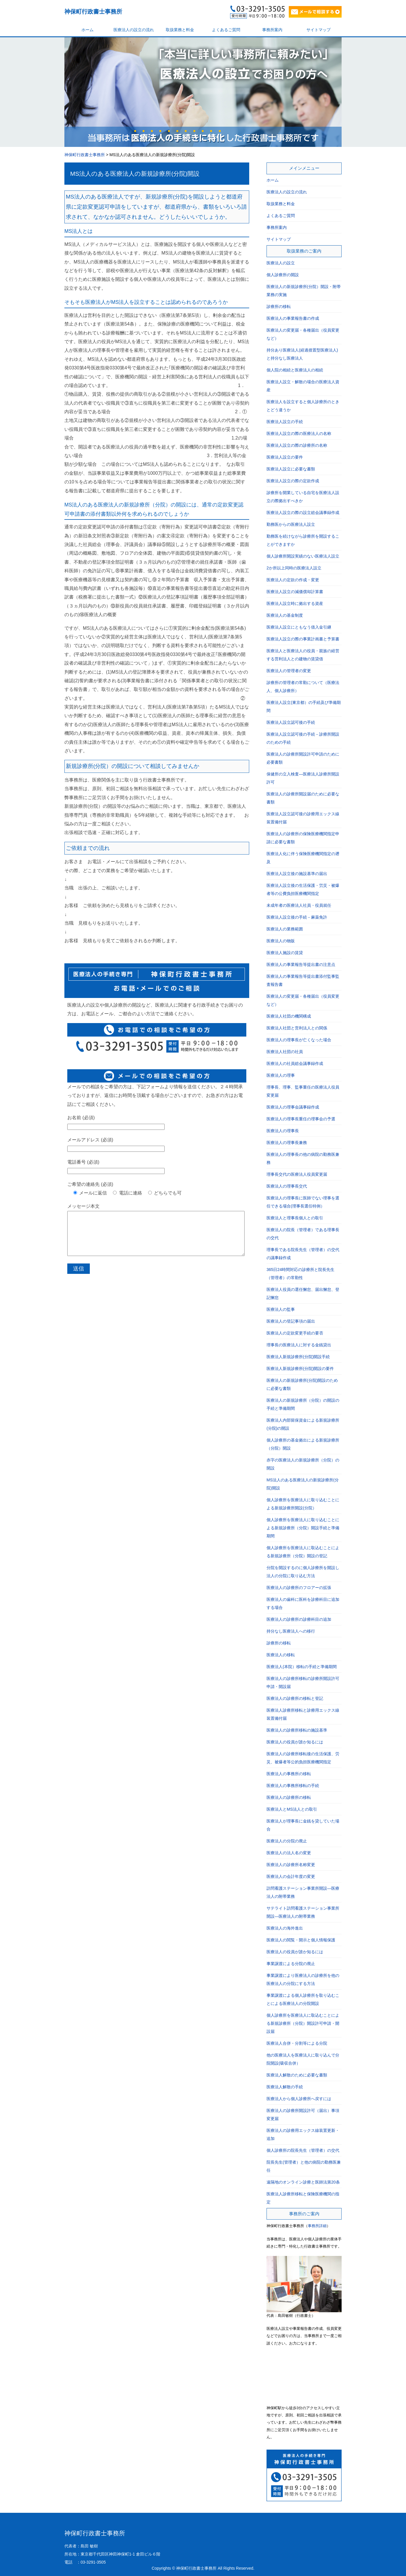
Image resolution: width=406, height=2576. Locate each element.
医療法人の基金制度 (285, 615)
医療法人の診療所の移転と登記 (295, 1698)
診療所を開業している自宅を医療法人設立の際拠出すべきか (303, 496)
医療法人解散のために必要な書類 (297, 2075)
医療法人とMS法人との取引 (292, 1809)
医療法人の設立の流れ (133, 29)
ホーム (87, 29)
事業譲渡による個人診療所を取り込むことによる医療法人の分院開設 (303, 1999)
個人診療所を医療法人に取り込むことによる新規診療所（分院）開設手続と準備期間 (303, 1527)
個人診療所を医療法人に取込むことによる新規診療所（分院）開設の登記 (303, 1551)
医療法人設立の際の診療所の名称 (297, 445)
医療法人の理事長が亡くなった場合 (299, 1039)
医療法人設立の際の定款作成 (293, 480)
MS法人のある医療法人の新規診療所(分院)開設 (135, 173)
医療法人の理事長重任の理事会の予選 (301, 1119)
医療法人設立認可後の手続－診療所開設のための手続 (303, 738)
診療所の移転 (279, 306)
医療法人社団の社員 (285, 1051)
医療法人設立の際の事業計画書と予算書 (303, 639)
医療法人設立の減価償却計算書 (295, 591)
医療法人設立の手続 (285, 421)
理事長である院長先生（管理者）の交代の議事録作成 (303, 1253)
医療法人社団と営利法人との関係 (297, 1028)
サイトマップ (318, 29)
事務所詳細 (317, 2226)
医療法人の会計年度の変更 (291, 1876)
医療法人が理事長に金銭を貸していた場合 (303, 1825)
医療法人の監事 (281, 1309)
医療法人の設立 (281, 263)
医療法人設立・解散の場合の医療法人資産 (303, 386)
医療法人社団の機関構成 (289, 1016)
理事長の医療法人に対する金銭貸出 (299, 1345)
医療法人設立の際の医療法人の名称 (299, 433)
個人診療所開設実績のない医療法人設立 (303, 556)
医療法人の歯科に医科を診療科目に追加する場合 (303, 1603)
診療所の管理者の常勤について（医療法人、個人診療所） (303, 686)
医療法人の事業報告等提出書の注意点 (301, 964)
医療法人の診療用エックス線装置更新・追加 (303, 2134)
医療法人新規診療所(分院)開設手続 (298, 1356)
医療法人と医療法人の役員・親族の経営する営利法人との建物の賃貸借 (303, 654)
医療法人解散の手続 (285, 2087)
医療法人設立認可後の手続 (291, 722)
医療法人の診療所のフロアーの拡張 (299, 1587)
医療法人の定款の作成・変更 (293, 579)
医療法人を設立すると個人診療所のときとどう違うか (303, 405)
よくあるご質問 (226, 29)
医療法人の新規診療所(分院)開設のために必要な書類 (302, 1384)
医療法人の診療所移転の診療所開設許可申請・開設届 (303, 1682)
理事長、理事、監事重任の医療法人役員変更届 (303, 1091)
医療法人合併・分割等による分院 (297, 2043)
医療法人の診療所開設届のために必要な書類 (303, 798)
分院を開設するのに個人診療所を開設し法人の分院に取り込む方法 (303, 1571)
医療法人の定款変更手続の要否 (295, 1333)
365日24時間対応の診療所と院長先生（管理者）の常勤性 (300, 1273)
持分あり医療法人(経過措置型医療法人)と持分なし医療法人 (302, 354)
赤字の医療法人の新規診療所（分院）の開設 (303, 1464)
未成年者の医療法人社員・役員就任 (299, 905)
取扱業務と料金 (180, 29)
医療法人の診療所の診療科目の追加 (299, 1619)
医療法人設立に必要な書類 (291, 469)
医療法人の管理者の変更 (289, 670)
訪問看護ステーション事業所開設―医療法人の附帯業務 (303, 1892)
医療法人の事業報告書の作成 (293, 318)
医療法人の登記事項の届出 (291, 1321)
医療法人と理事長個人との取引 (295, 1218)
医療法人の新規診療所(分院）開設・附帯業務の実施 (304, 290)
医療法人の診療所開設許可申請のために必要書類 (303, 758)
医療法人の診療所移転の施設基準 (297, 1730)
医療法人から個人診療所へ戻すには (299, 2098)
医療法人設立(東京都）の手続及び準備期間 (304, 706)
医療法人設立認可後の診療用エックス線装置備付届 (303, 818)
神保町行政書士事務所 (93, 11)
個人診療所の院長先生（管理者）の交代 (303, 2150)
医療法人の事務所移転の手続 (293, 1785)
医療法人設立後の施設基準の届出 (297, 873)
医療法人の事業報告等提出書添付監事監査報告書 (303, 980)
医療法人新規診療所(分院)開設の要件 (300, 1368)
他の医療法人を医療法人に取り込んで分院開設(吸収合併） (303, 2059)
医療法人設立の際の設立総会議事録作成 (303, 512)
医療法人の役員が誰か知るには (295, 1742)
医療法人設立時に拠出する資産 (295, 603)
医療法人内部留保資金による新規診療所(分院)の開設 (303, 1424)
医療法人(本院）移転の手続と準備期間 (302, 1666)
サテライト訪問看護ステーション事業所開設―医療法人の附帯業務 (303, 1912)
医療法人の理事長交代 (287, 1186)
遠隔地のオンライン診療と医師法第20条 (303, 2182)
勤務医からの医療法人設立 (291, 524)
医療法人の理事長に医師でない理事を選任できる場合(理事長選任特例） (303, 1202)
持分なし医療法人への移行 (291, 1631)
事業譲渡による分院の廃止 (291, 1963)
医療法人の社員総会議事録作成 (295, 1063)
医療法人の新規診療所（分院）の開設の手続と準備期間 (303, 1404)
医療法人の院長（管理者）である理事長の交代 (303, 1233)
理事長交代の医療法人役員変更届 (297, 1174)
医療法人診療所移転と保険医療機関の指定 (303, 2198)
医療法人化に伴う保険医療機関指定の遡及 (303, 857)
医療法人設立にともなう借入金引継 (299, 627)
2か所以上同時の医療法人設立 (294, 568)
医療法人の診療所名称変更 (291, 1864)
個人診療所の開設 (283, 274)
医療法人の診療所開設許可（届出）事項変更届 (303, 2114)
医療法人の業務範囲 (285, 929)
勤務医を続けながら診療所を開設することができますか (303, 540)
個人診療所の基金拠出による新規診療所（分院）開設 (303, 1444)
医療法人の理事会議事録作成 (293, 1107)
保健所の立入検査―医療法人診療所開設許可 (303, 778)
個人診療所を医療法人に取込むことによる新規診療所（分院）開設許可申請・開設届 (303, 2023)
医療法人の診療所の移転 (289, 1797)
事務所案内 (272, 29)
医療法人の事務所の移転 (289, 1773)
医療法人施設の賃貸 (285, 952)
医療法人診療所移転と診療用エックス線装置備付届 (303, 1714)
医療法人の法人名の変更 (289, 1852)
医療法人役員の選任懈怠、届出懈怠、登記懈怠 (303, 1293)
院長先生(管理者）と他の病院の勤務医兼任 (304, 2166)
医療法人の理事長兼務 (287, 1142)
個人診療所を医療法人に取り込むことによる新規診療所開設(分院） (303, 1504)
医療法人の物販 (281, 941)
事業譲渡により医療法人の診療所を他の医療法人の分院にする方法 (303, 1979)
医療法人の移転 (281, 1654)
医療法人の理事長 (283, 1130)
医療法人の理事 (281, 1075)
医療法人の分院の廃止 (287, 1841)
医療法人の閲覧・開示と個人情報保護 (301, 1940)
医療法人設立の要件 (285, 457)
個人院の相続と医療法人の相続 (295, 370)
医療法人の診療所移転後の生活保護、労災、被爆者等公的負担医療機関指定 (303, 1757)
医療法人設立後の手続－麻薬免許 (297, 917)
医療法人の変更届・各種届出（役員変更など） (303, 334)
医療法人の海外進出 (285, 1928)
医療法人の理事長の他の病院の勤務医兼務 (303, 1158)
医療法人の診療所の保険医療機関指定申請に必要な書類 (303, 837)
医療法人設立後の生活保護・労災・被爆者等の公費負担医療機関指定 (303, 889)
